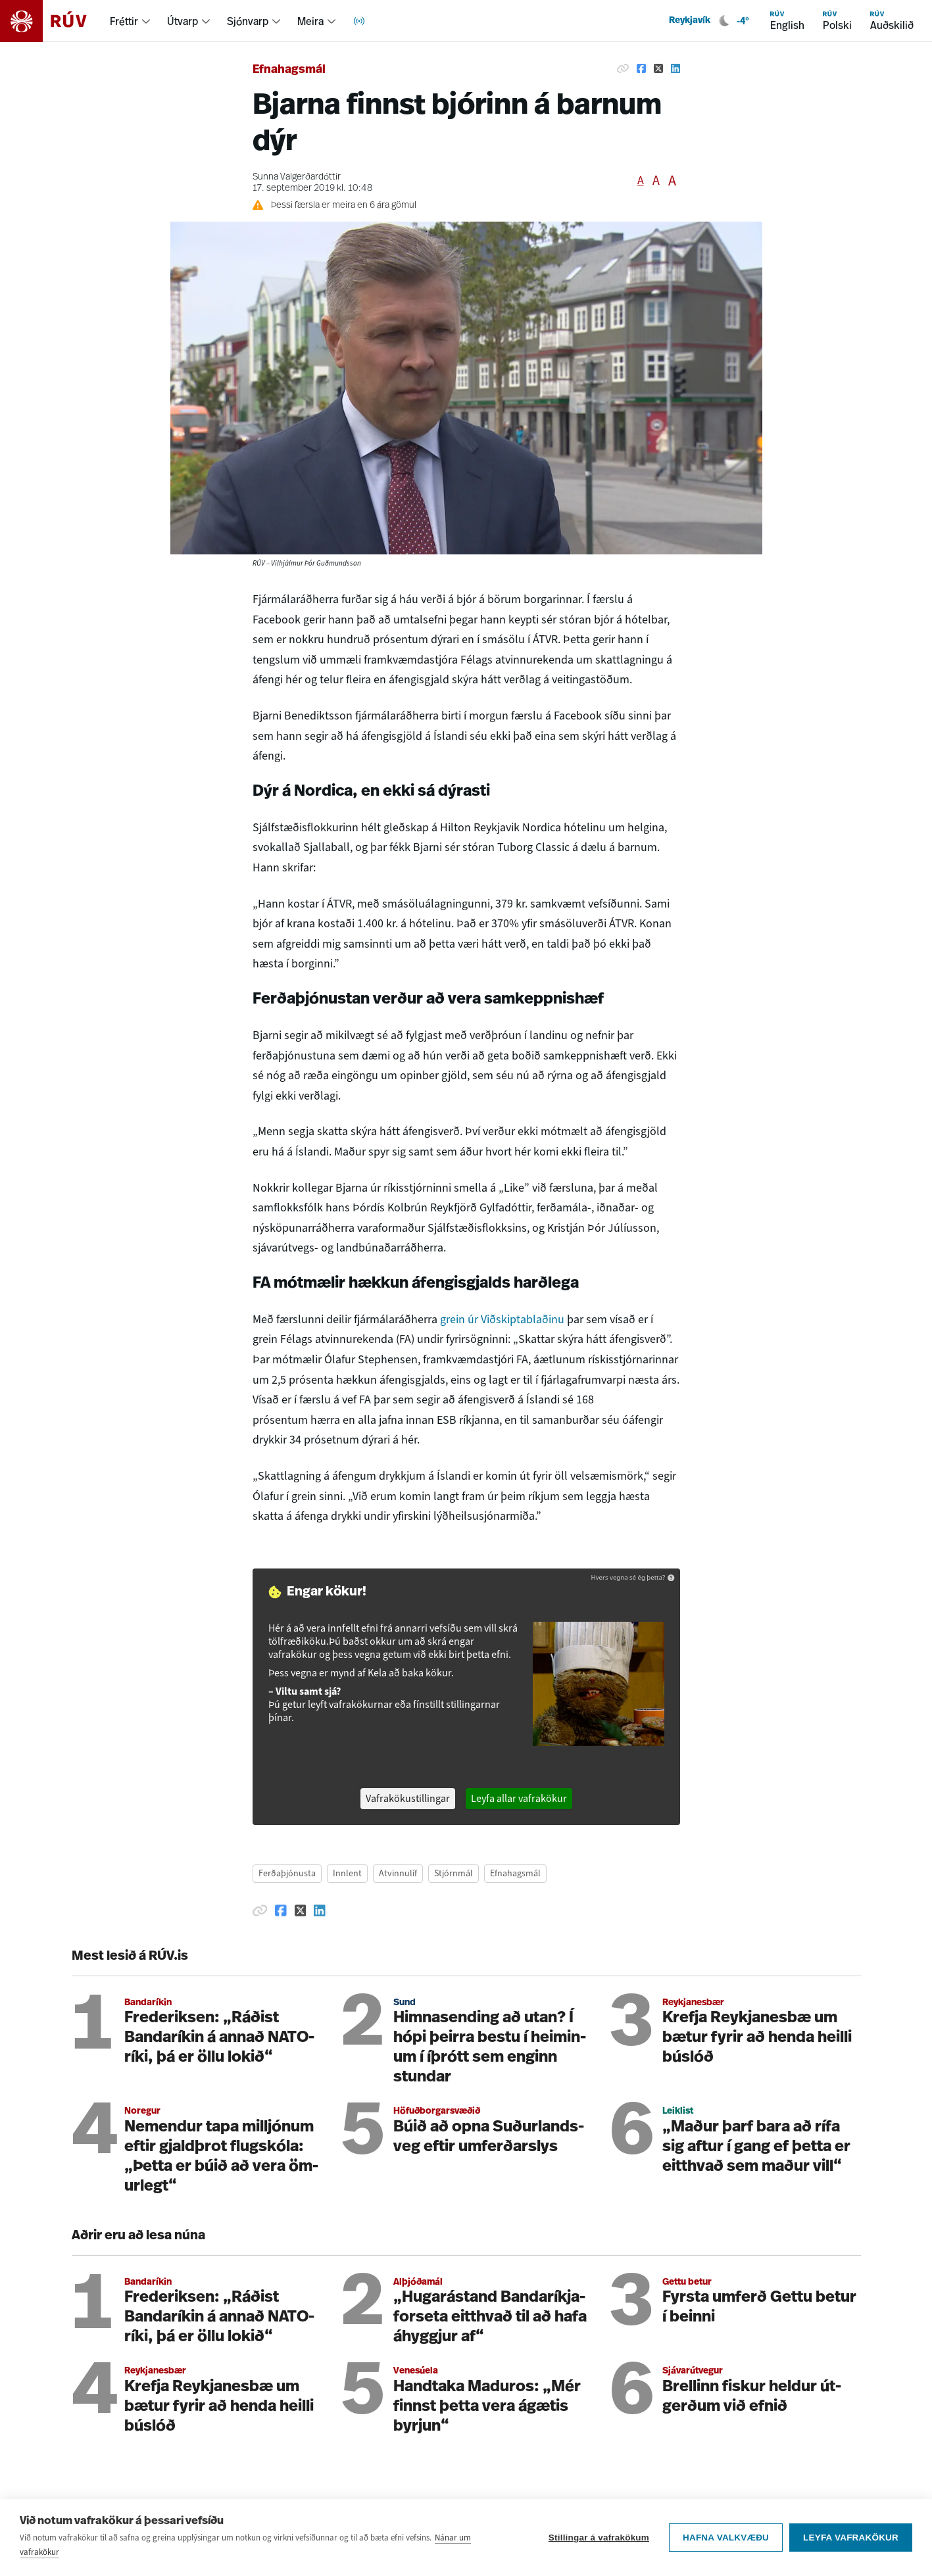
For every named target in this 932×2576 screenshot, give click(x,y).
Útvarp (182, 21)
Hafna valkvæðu (726, 2537)
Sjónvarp (247, 21)
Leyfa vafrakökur (850, 2537)
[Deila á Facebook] (641, 68)
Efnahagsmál (289, 70)
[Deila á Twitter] (658, 68)
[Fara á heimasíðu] (55, 21)
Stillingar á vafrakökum (599, 2537)
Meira (310, 21)
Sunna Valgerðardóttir (297, 177)
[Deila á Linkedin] (675, 68)
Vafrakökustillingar (408, 1798)
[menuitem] (130, 21)
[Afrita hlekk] (623, 68)
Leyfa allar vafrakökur (519, 1798)
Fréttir (124, 21)
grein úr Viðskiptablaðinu (503, 1319)
